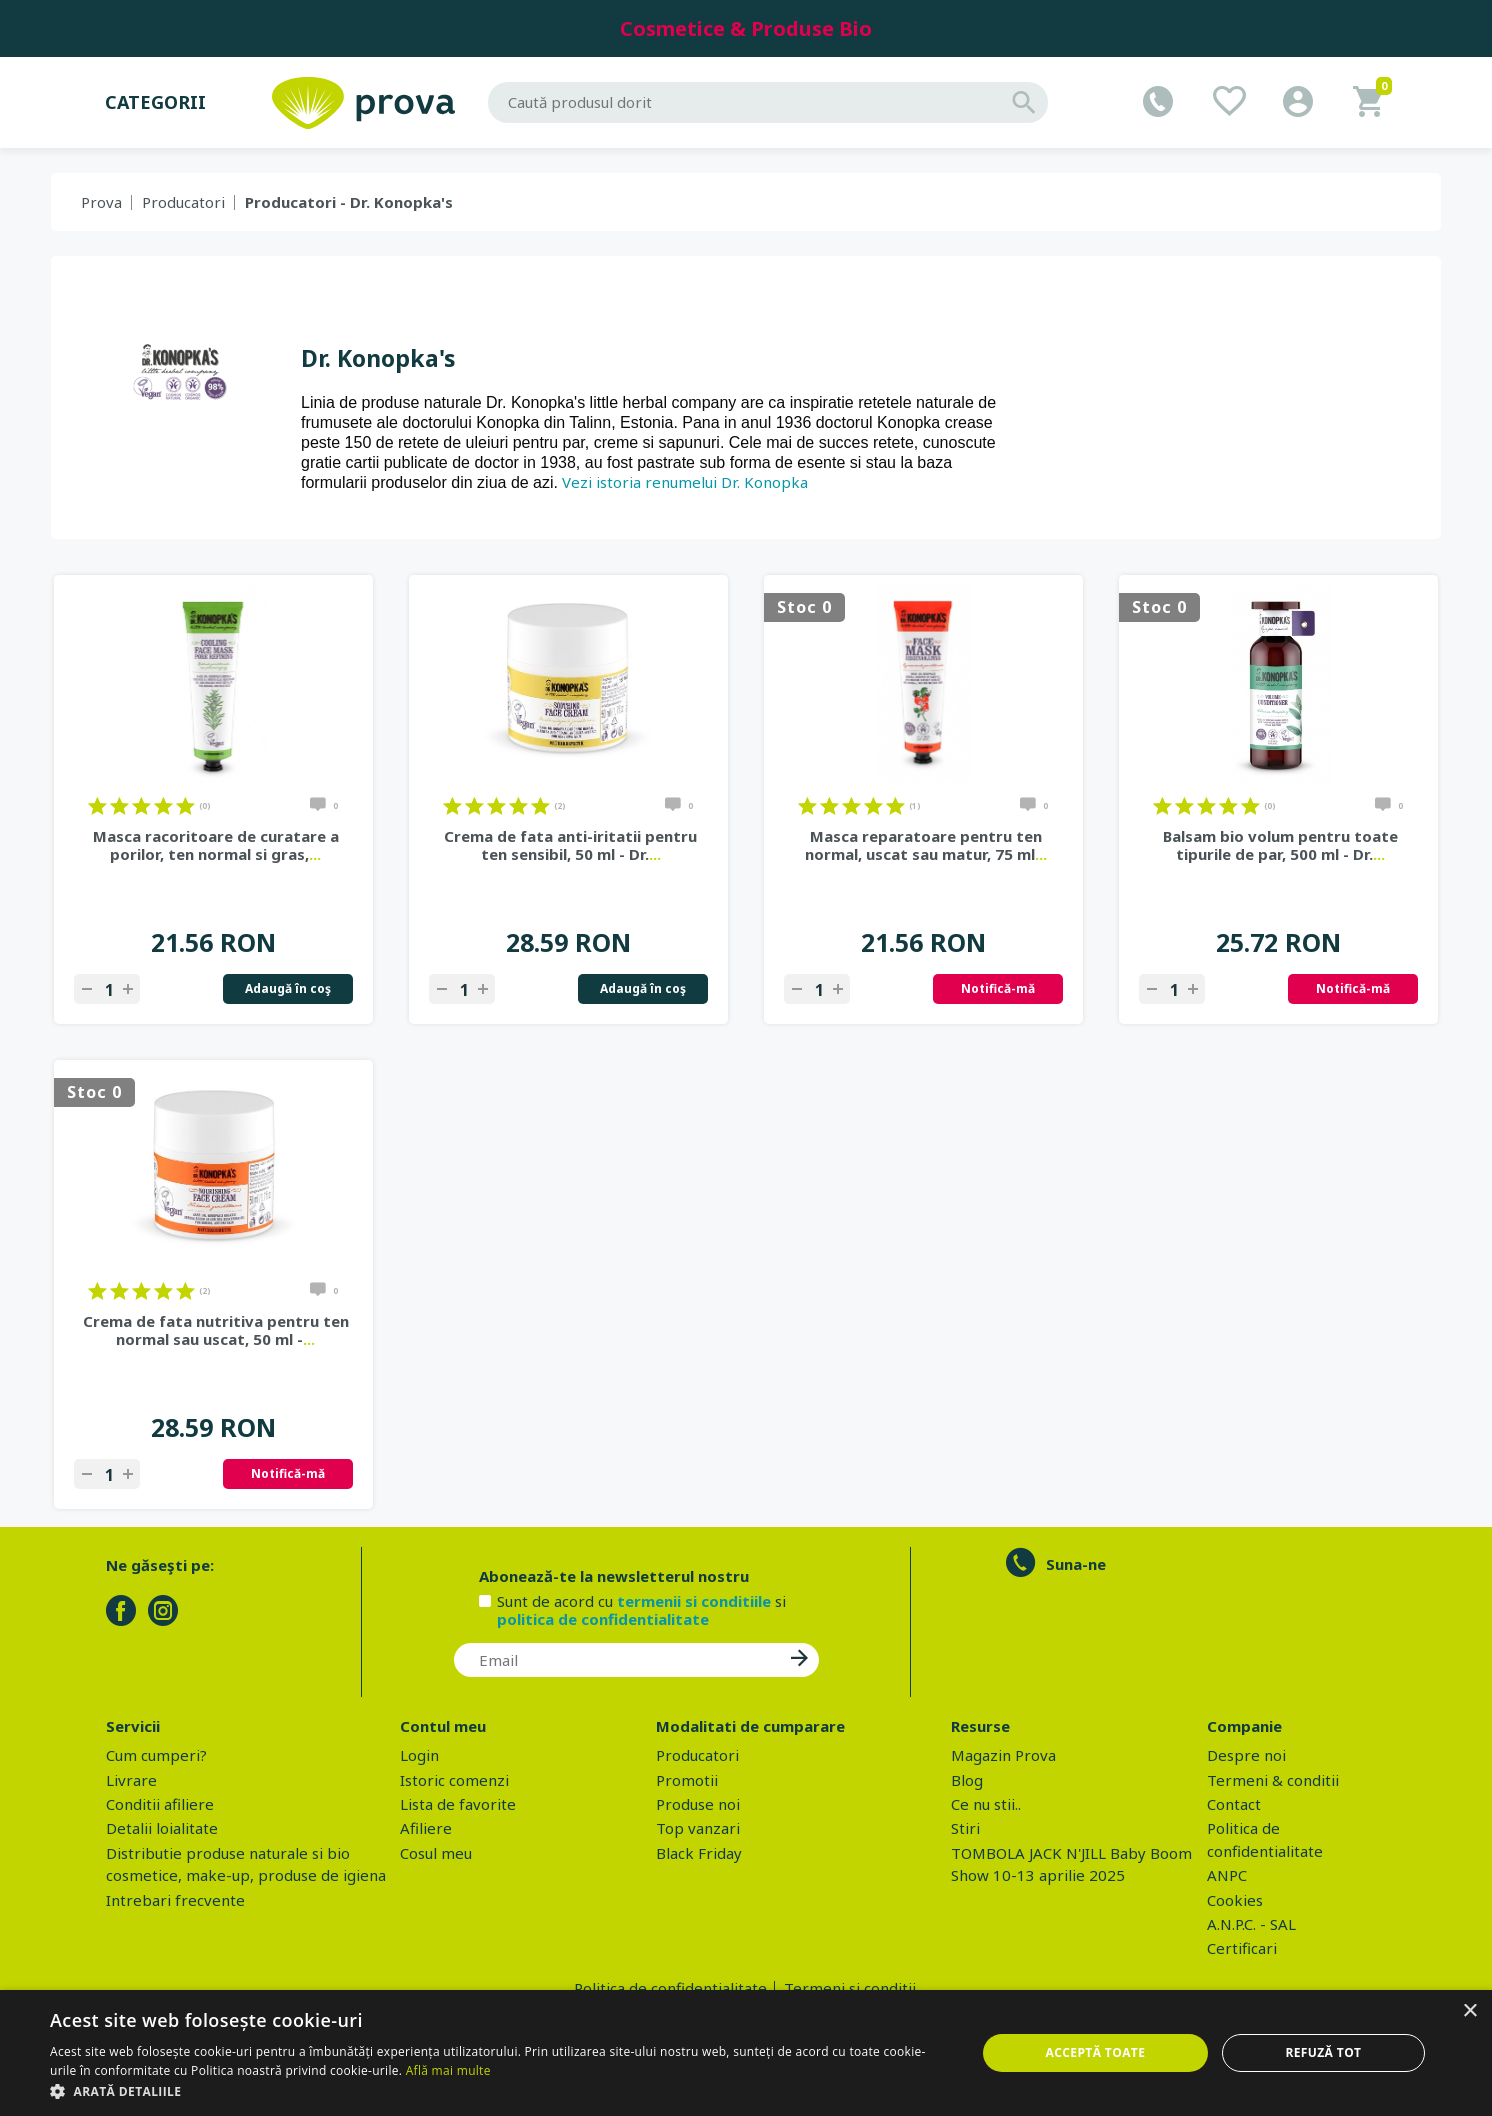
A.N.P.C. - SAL (1251, 1924)
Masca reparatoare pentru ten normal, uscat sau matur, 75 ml (926, 845)
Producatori (183, 202)
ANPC (1227, 1875)
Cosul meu (436, 1853)
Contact (1234, 1804)
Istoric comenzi (454, 1780)
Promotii (687, 1780)
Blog (967, 1780)
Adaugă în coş (288, 988)
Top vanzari (698, 1828)
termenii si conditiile (694, 1601)
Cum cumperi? (156, 1755)
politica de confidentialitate (603, 1619)
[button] (499, 2091)
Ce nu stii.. (986, 1804)
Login (419, 1755)
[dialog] (746, 2053)
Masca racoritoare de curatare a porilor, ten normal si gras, (216, 845)
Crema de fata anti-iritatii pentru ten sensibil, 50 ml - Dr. (570, 845)
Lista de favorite (458, 1804)
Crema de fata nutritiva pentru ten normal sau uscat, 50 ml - (216, 1330)
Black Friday (699, 1853)
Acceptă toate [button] (1095, 2052)
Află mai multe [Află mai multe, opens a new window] (448, 2070)
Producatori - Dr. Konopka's (349, 202)
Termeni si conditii (850, 1988)
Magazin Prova (1003, 1755)
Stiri (965, 1828)
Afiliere (426, 1828)
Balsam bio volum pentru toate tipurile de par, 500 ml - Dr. (1280, 845)
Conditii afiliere (160, 1804)
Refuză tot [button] (1323, 2052)
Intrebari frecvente (175, 1900)
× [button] (1469, 2011)
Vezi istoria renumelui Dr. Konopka (685, 482)
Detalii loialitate (162, 1828)
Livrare (131, 1780)
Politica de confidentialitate (670, 1988)
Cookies (1235, 1900)
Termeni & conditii (1273, 1780)
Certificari (1242, 1948)
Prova (101, 202)
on (97, 806)
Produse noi (698, 1804)
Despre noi (1246, 1755)
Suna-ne (1076, 1564)
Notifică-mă (998, 988)
